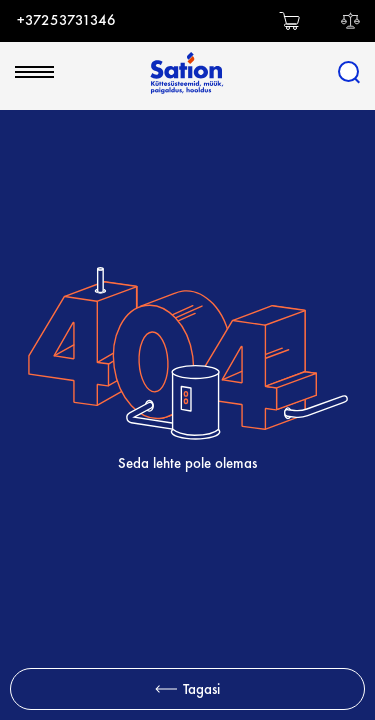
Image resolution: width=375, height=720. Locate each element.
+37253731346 (66, 20)
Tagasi (187, 689)
